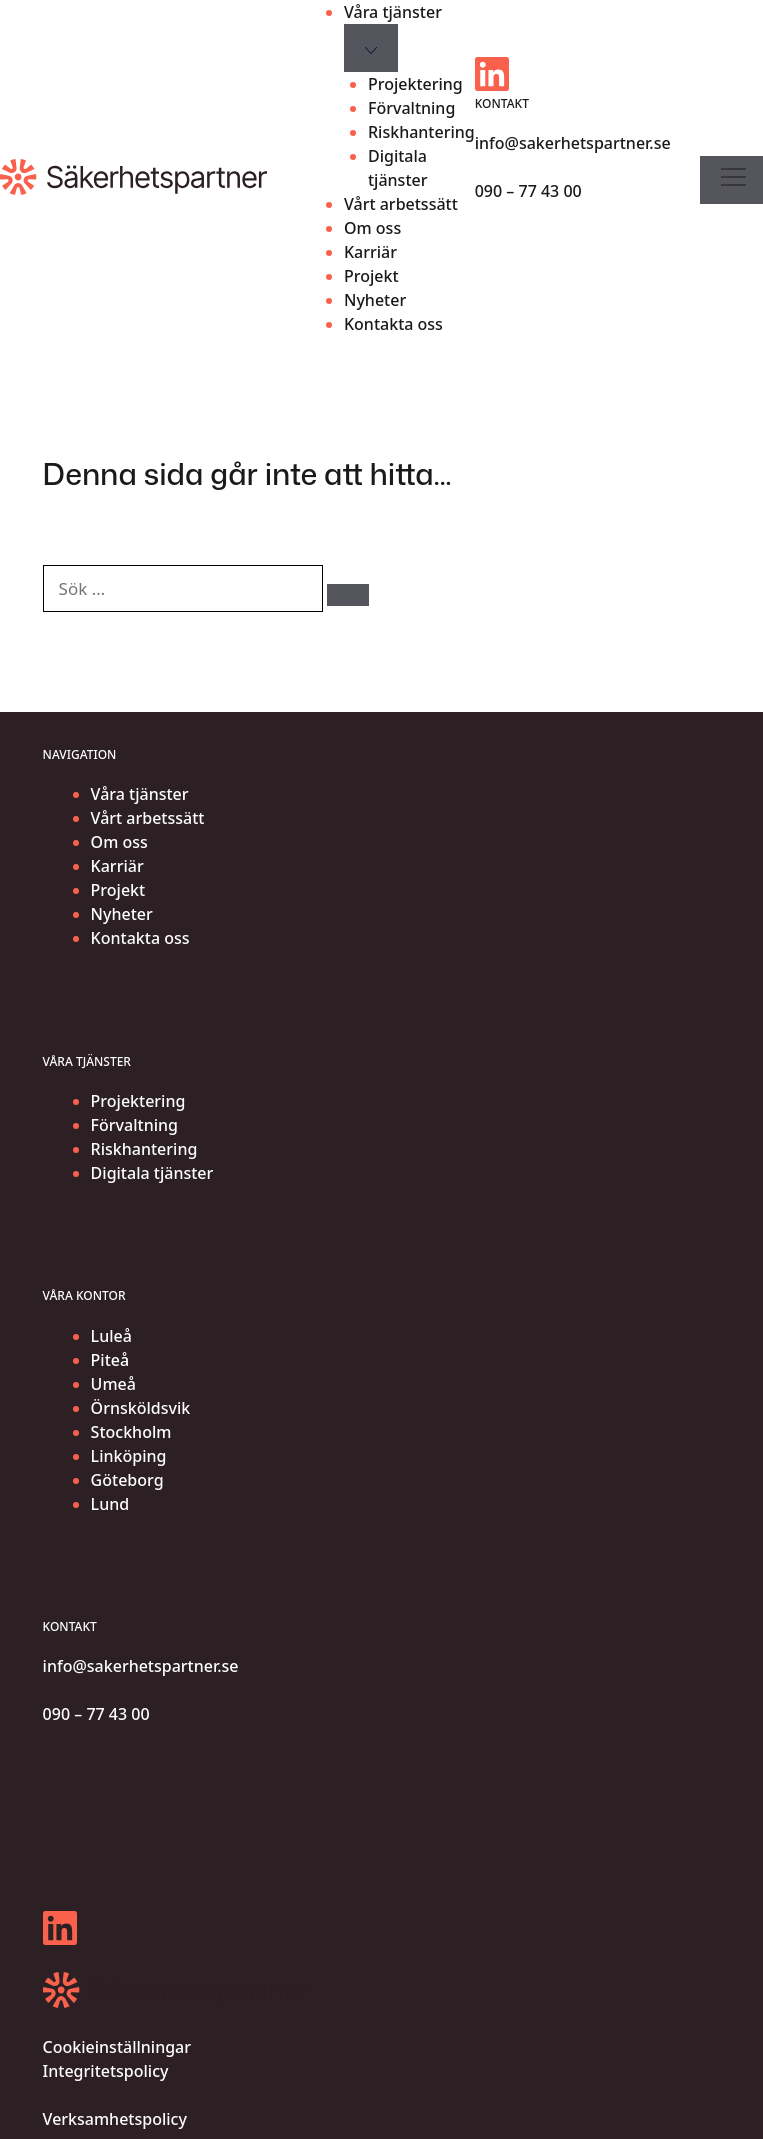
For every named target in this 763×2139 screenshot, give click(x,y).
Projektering (415, 84)
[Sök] (348, 595)
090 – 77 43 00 (528, 191)
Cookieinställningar (117, 2047)
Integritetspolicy (106, 2071)
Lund (110, 1504)
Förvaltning (411, 108)
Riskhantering (421, 132)
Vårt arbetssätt (401, 204)
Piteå (110, 1360)
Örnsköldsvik (141, 1408)
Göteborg (127, 1480)
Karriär (370, 252)
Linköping (129, 1456)
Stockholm (131, 1432)
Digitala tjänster (398, 168)
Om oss (372, 228)
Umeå (113, 1384)
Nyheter (375, 300)
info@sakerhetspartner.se (573, 143)
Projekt (371, 276)
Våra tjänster (393, 12)
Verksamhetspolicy (115, 2119)
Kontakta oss (393, 324)
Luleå (111, 1336)
